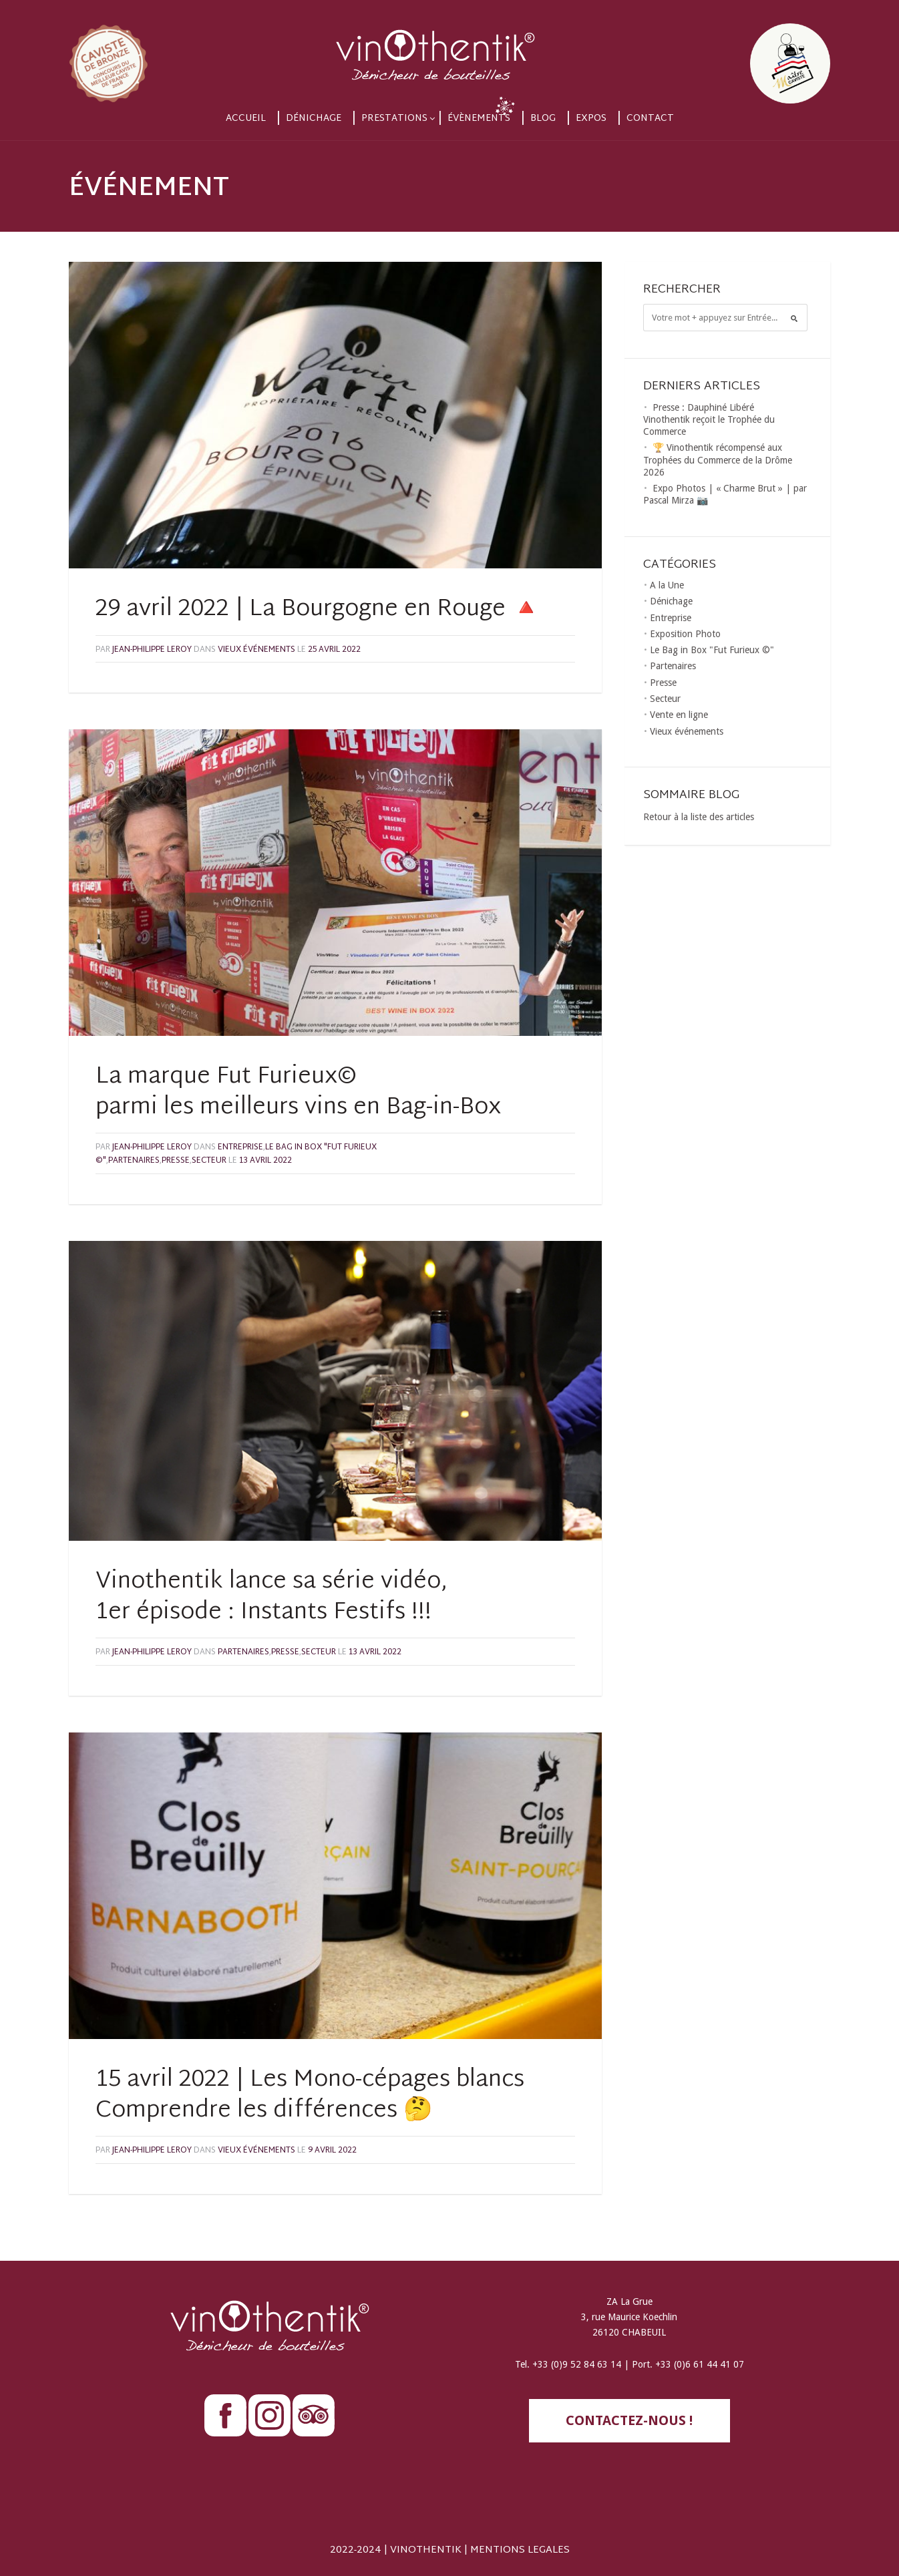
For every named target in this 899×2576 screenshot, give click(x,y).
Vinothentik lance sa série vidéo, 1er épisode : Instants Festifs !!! (271, 1597)
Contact (650, 118)
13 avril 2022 (265, 1160)
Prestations (394, 118)
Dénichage (313, 118)
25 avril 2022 (334, 649)
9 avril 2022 (332, 2150)
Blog (543, 118)
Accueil (246, 118)
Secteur (209, 1160)
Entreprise (240, 1147)
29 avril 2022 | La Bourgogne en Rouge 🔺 (318, 609)
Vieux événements (256, 649)
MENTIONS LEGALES (520, 2550)
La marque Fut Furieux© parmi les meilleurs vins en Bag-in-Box (298, 1092)
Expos (591, 118)
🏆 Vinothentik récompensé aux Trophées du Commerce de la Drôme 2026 (717, 459)
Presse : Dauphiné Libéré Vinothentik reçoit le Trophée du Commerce (709, 419)
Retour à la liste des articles (698, 816)
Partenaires (134, 1160)
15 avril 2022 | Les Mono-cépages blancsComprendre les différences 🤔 (310, 2096)
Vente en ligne (679, 714)
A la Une (667, 585)
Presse (176, 1160)
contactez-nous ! (629, 2420)
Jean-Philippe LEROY (152, 649)
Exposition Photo (685, 633)
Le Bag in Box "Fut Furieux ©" (712, 650)
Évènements (478, 118)
